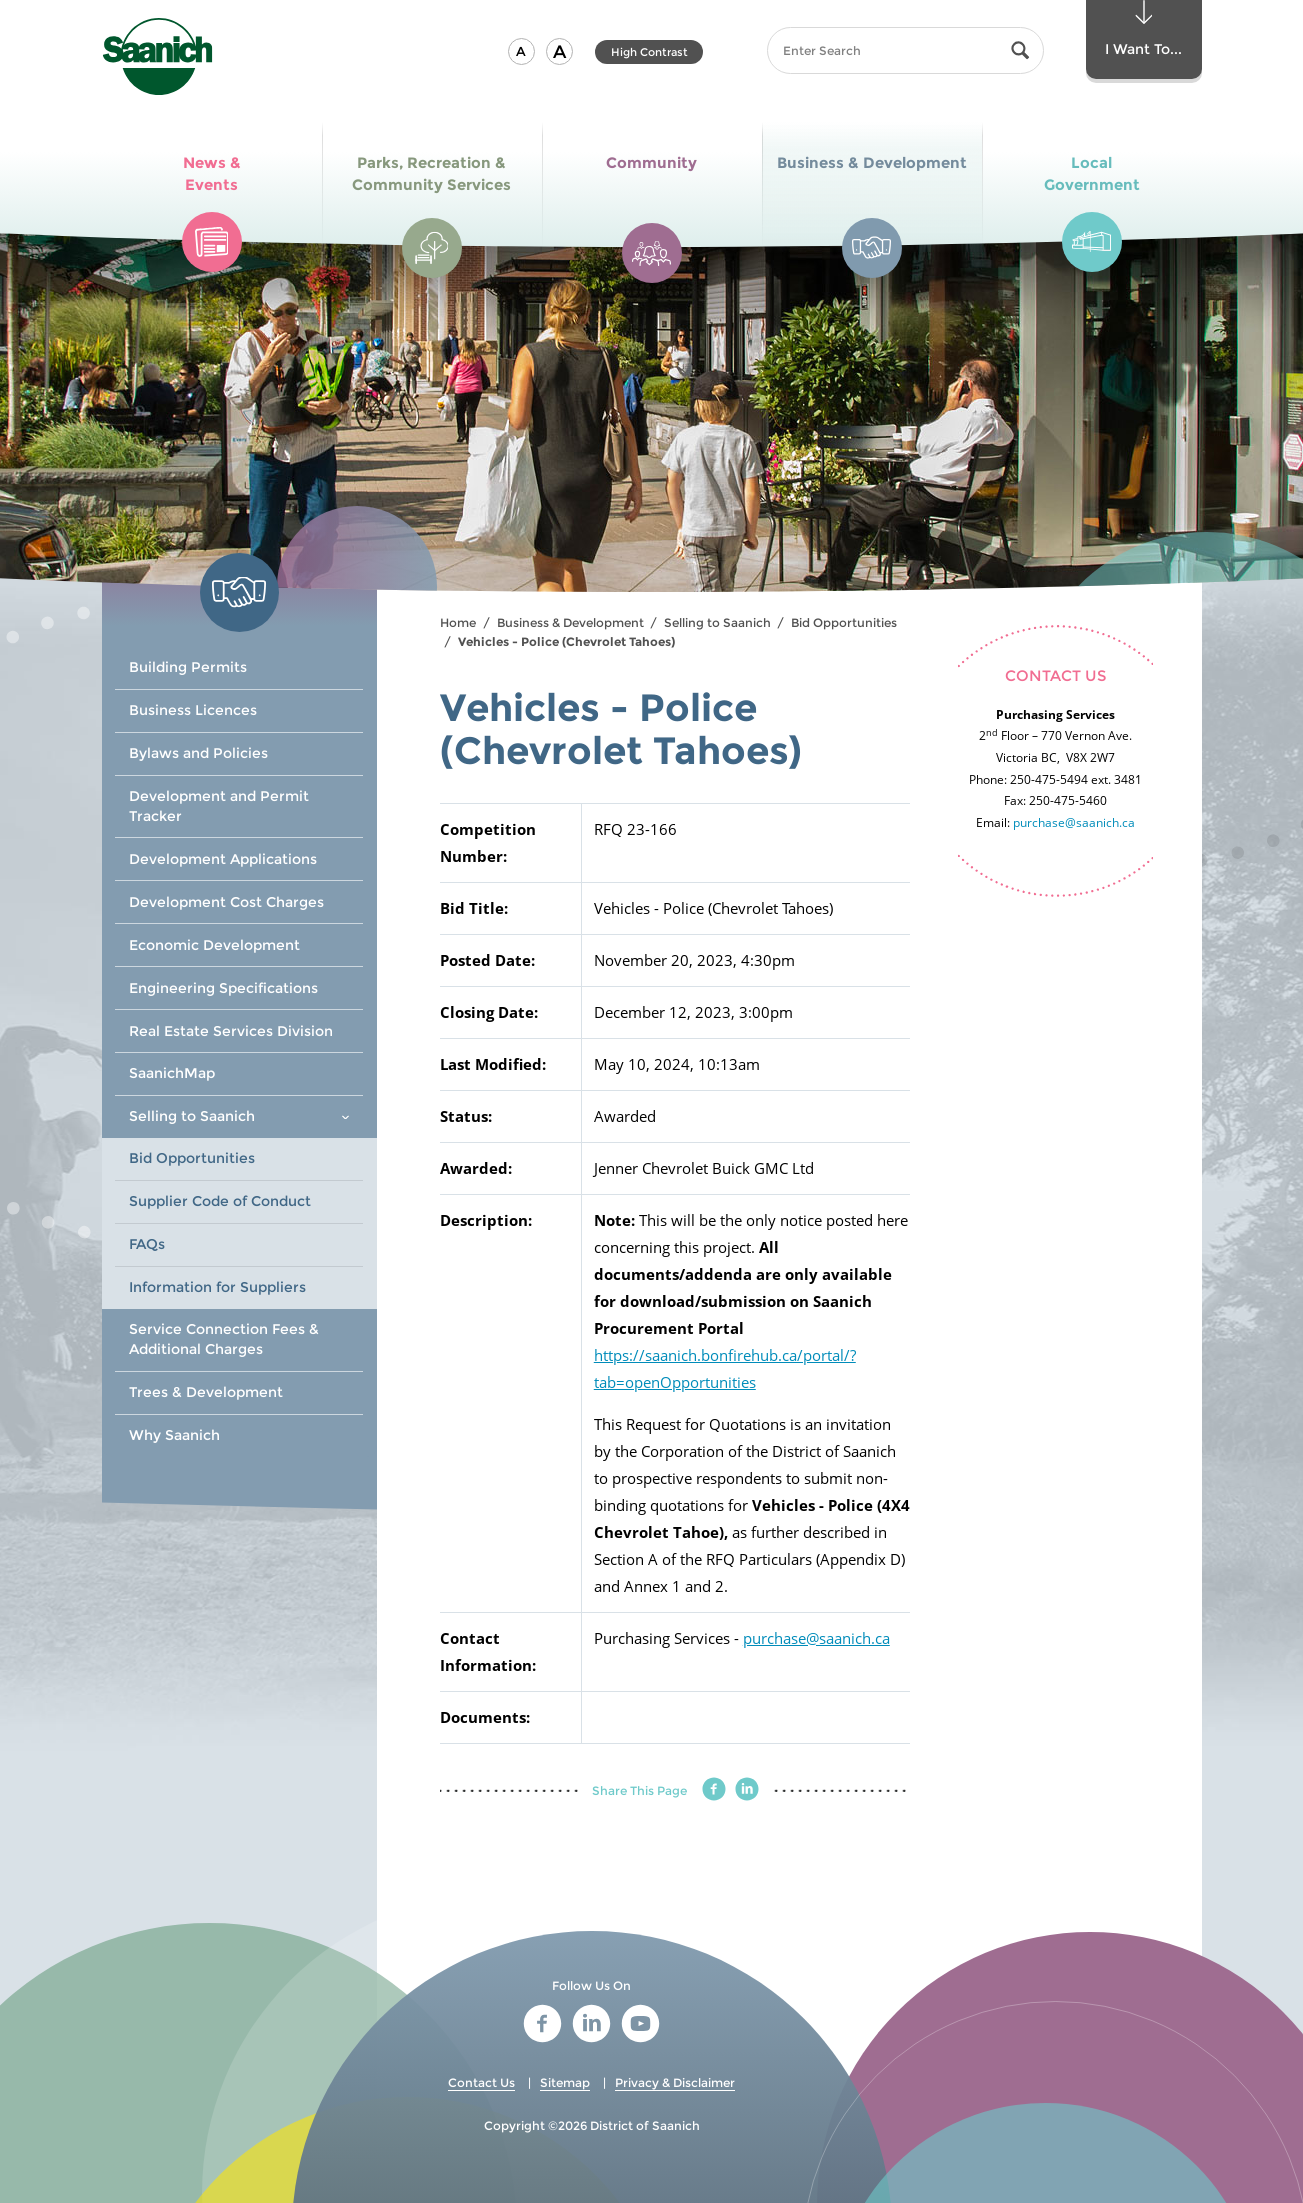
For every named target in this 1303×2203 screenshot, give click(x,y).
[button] (521, 51)
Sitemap (565, 2082)
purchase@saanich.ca (816, 1638)
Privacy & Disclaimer (675, 2082)
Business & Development (570, 622)
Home (458, 622)
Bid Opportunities (844, 622)
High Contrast (649, 52)
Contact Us (481, 2082)
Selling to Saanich (717, 622)
